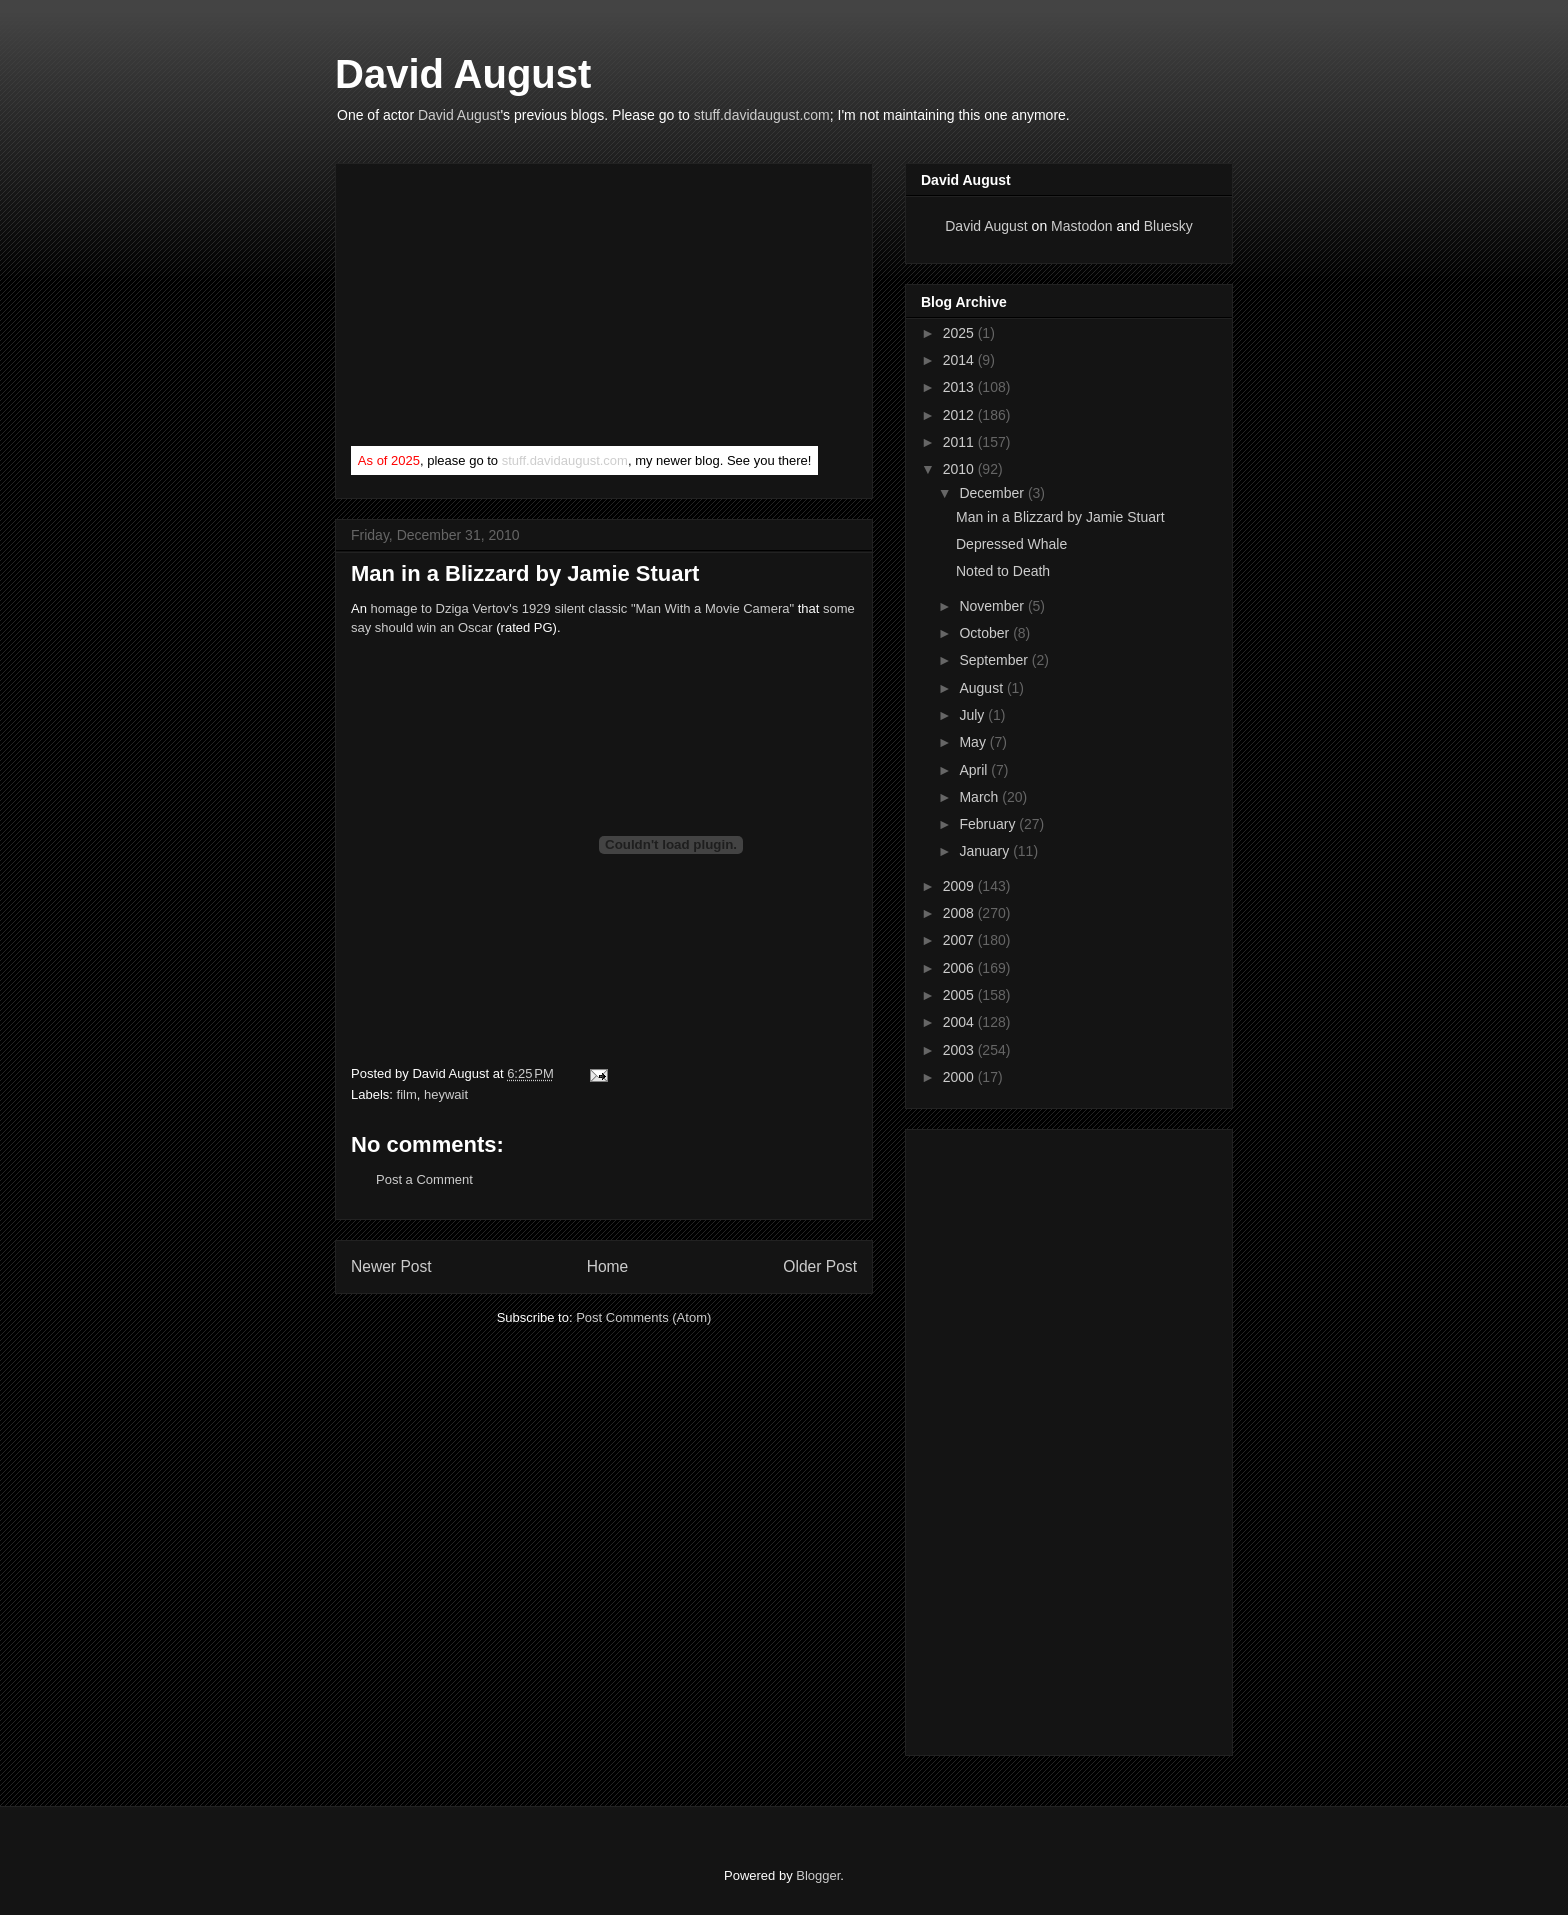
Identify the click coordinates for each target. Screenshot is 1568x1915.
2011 (960, 442)
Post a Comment (424, 1179)
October (986, 633)
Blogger (818, 1875)
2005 (960, 995)
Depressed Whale (1011, 544)
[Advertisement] (501, 309)
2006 (960, 968)
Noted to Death (1003, 571)
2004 (960, 1022)
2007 (960, 940)
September (995, 660)
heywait (446, 1094)
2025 (960, 333)
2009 (960, 886)
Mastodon (1081, 226)
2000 (960, 1077)
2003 (960, 1050)
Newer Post (391, 1266)
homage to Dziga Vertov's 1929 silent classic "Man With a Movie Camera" (583, 608)
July (973, 715)
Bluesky (1168, 226)
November (993, 606)
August (982, 688)
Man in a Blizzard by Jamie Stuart (1060, 517)
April (975, 770)
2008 (960, 913)
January (986, 851)
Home (608, 1266)
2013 (960, 387)
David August (463, 74)
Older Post (820, 1266)
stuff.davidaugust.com (762, 115)
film (407, 1094)
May (974, 742)
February (989, 824)
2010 (960, 469)
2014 (960, 360)
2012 (960, 415)
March (980, 797)
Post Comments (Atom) (643, 1317)
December (993, 493)
